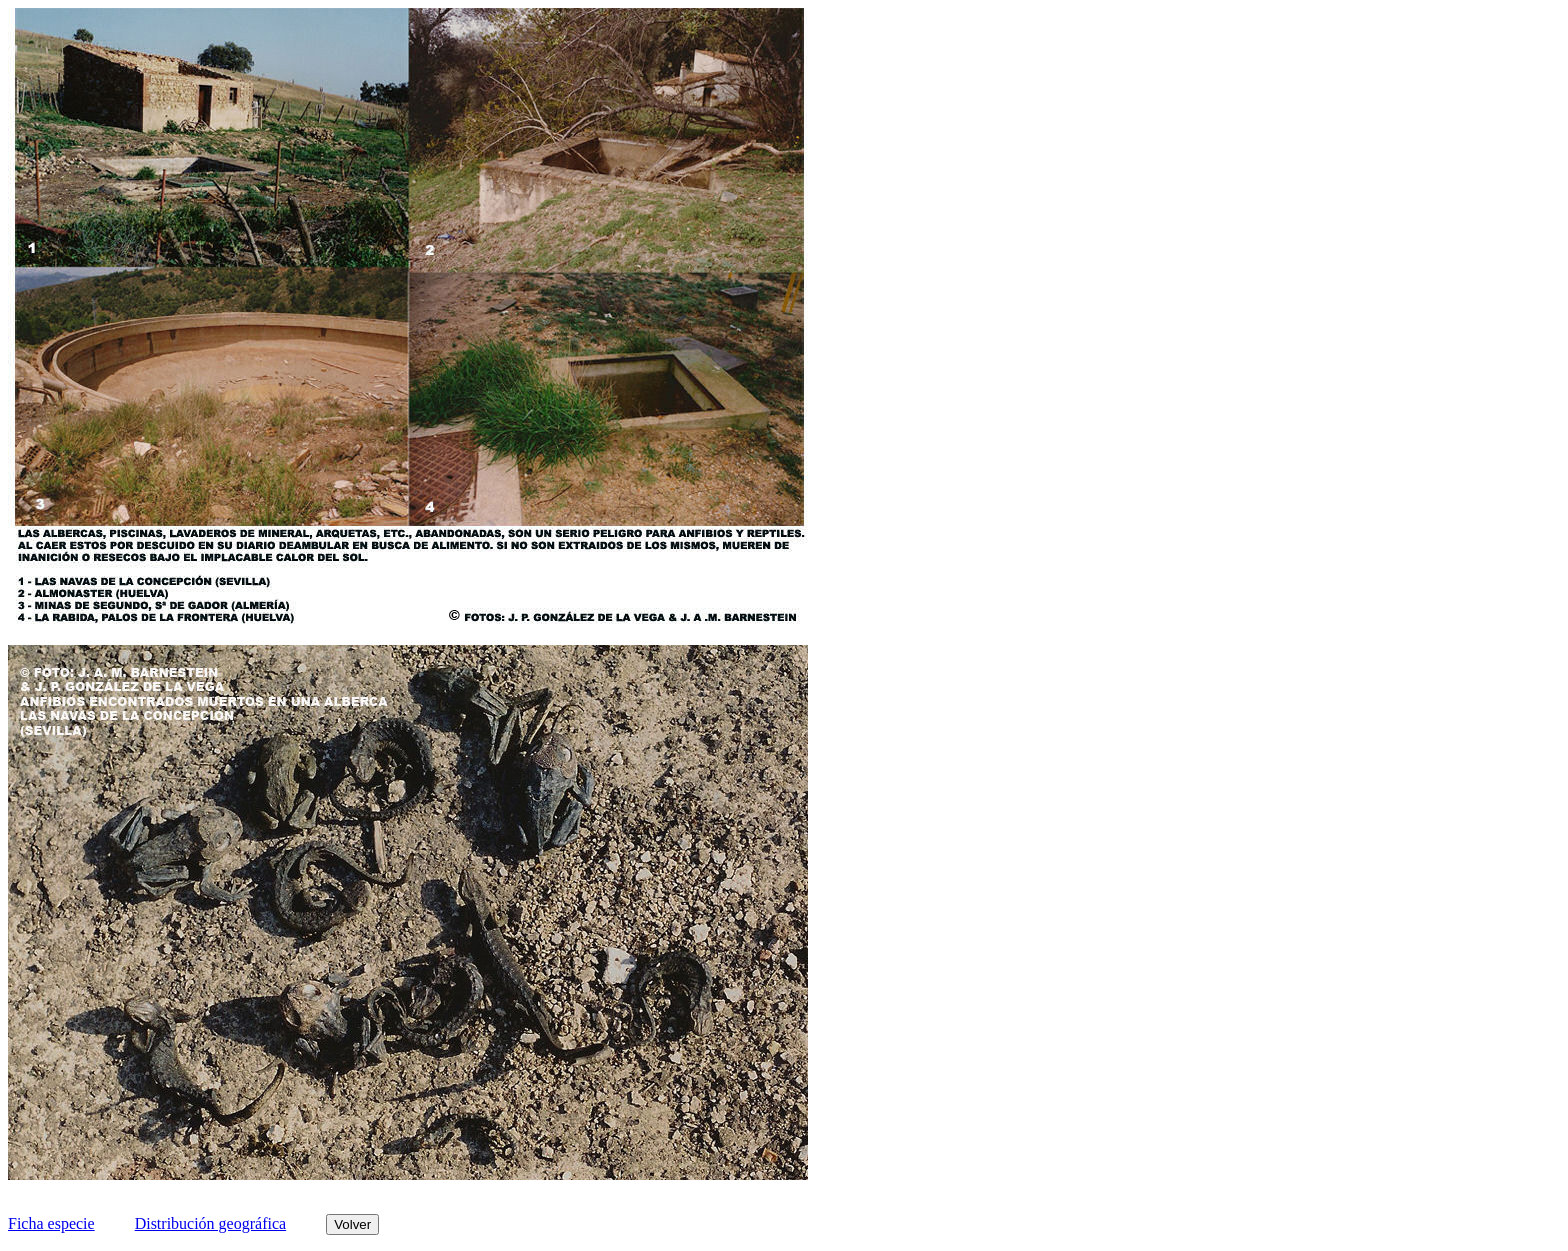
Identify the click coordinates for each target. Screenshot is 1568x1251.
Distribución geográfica (211, 1223)
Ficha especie (51, 1223)
